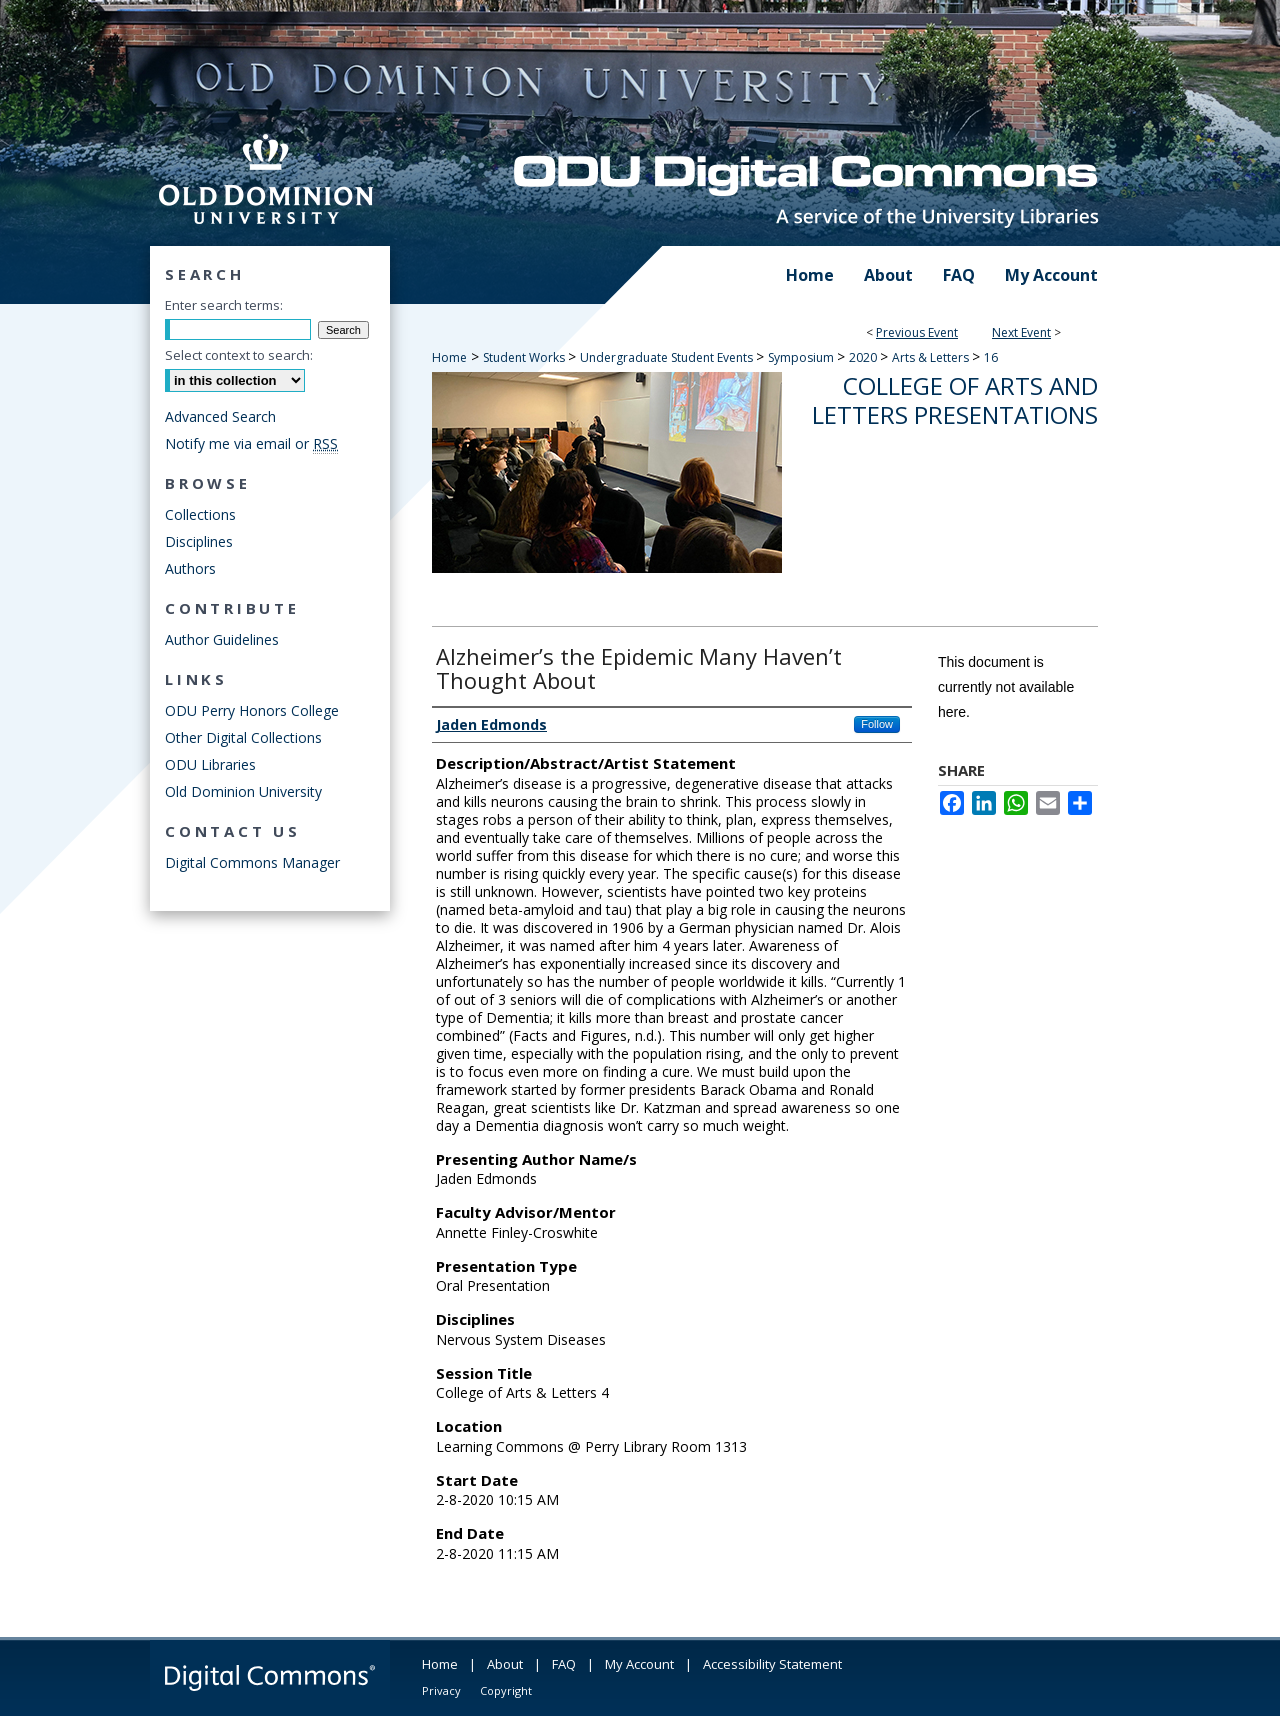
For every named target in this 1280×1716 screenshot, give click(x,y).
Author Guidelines (222, 639)
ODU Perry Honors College (252, 710)
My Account (639, 1664)
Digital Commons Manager (252, 862)
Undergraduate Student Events (668, 357)
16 (991, 357)
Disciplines (199, 541)
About (505, 1664)
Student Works (525, 357)
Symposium (802, 357)
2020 (864, 357)
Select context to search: (239, 355)
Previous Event (917, 332)
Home (449, 357)
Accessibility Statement (772, 1664)
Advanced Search (220, 416)
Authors (190, 568)
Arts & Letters (932, 357)
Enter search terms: (224, 305)
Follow (877, 724)
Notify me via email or (251, 443)
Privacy (441, 1690)
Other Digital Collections (243, 737)
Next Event (1021, 332)
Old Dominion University (243, 791)
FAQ (564, 1664)
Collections (200, 514)
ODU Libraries (210, 764)
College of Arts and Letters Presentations (955, 400)
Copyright (506, 1690)
